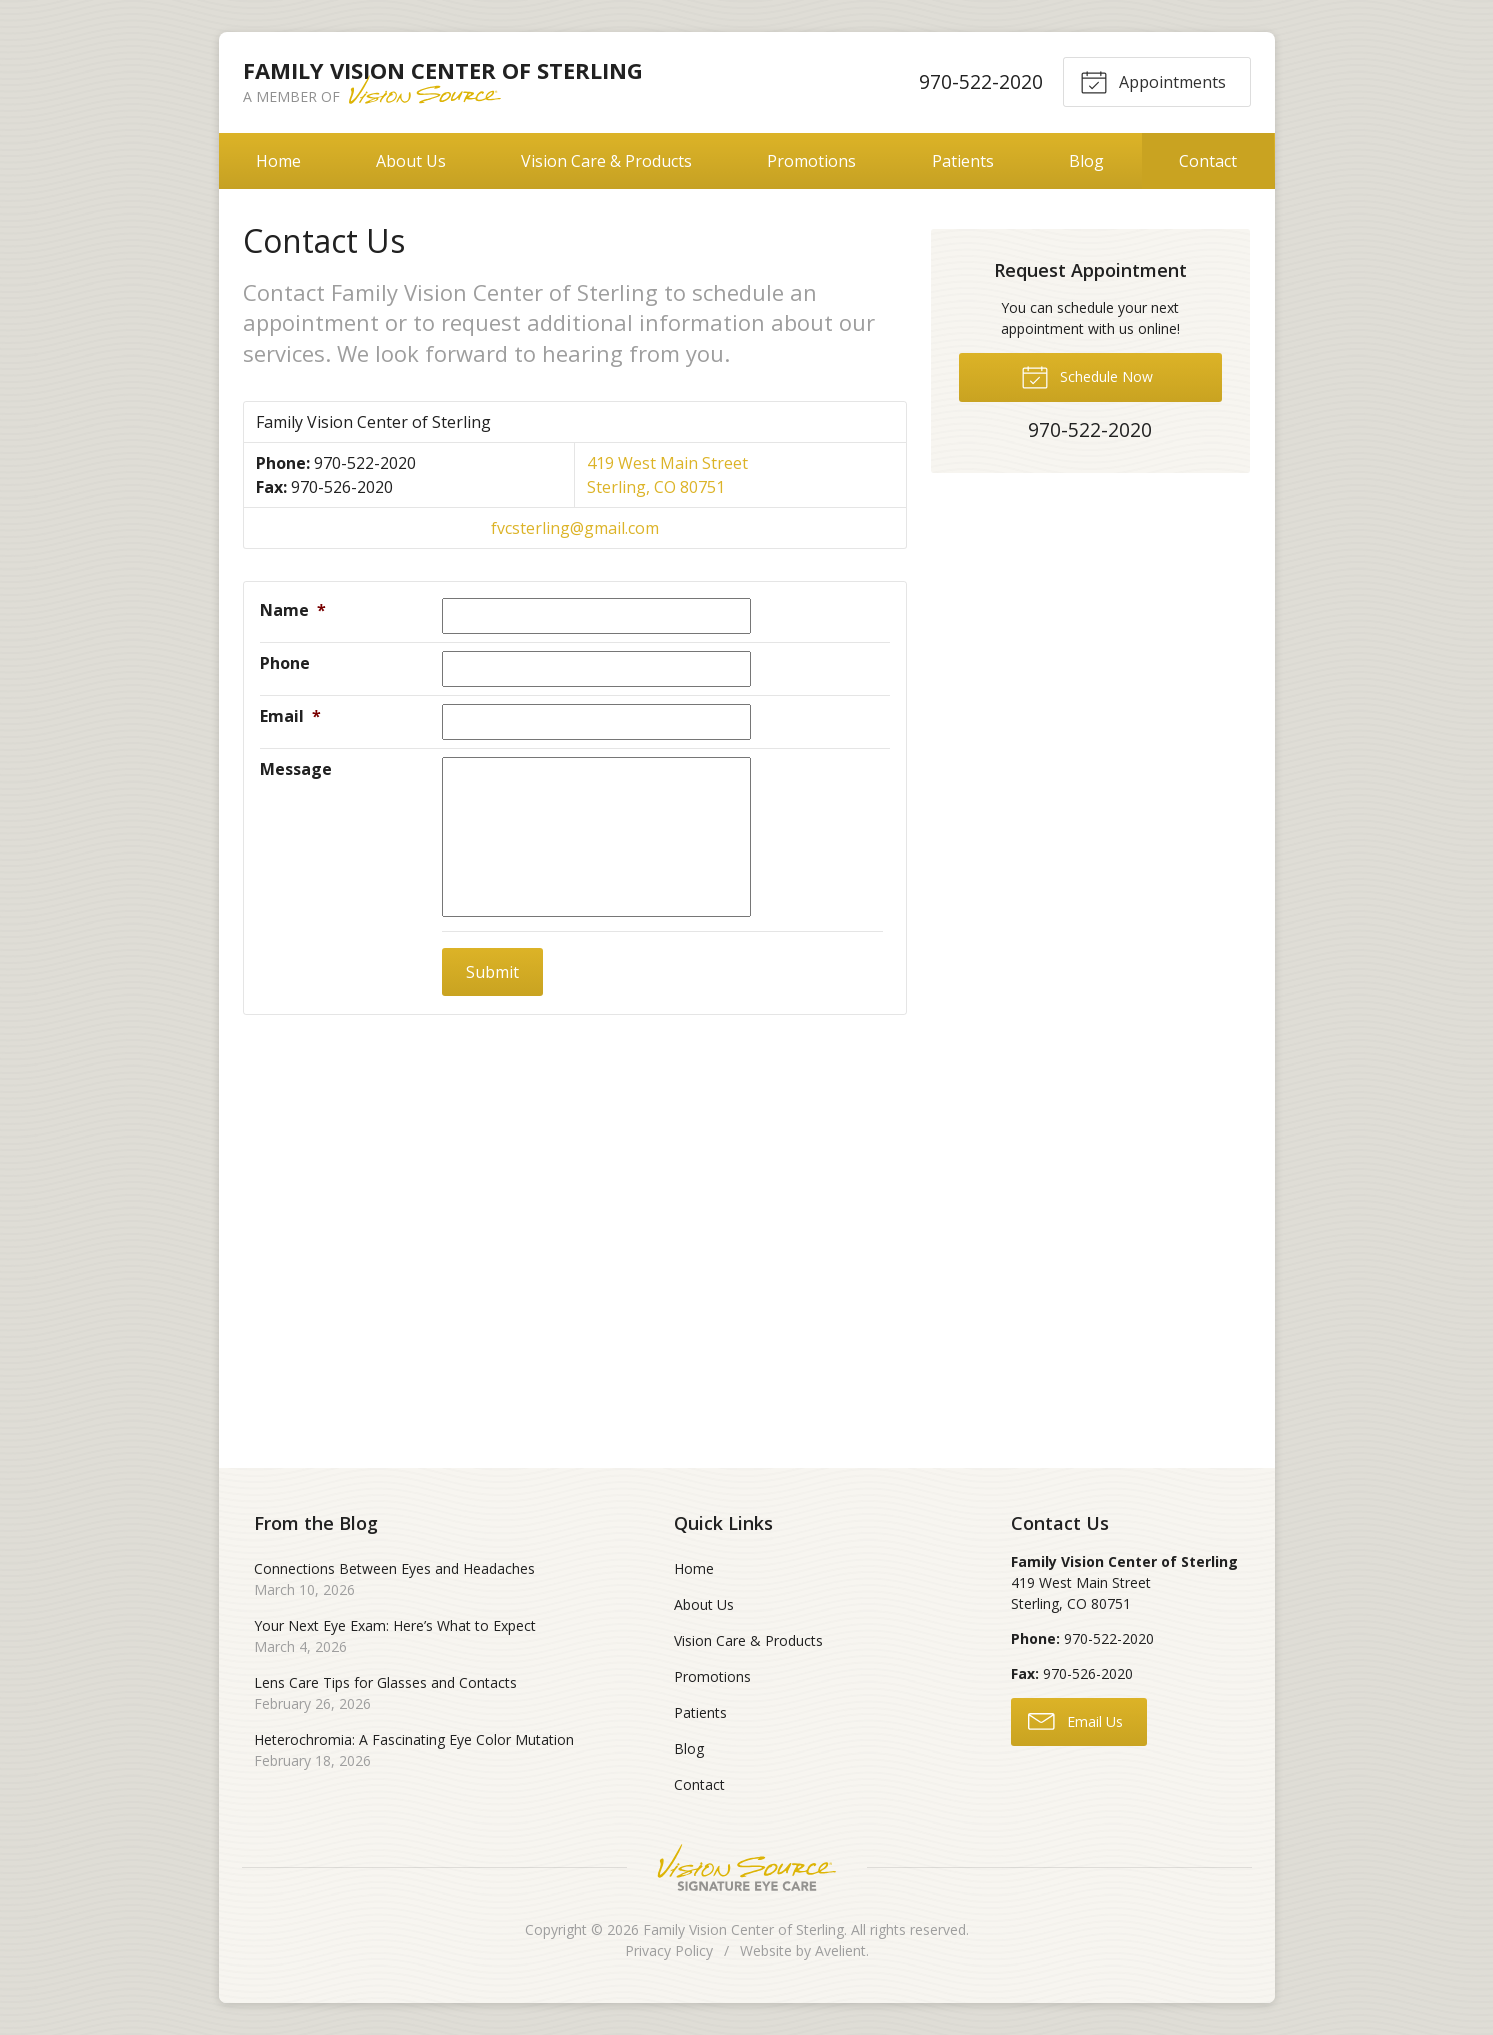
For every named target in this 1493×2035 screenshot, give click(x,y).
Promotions (811, 161)
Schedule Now (1087, 376)
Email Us (1075, 1720)
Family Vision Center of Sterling (743, 1929)
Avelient (840, 1950)
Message (296, 769)
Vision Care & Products (606, 161)
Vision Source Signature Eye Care (747, 1867)
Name (293, 610)
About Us (411, 161)
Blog (1086, 161)
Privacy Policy (669, 1950)
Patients (963, 161)
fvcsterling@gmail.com (575, 528)
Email (290, 716)
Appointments (1153, 81)
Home (278, 161)
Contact (1208, 161)
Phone (285, 663)
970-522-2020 (980, 81)
